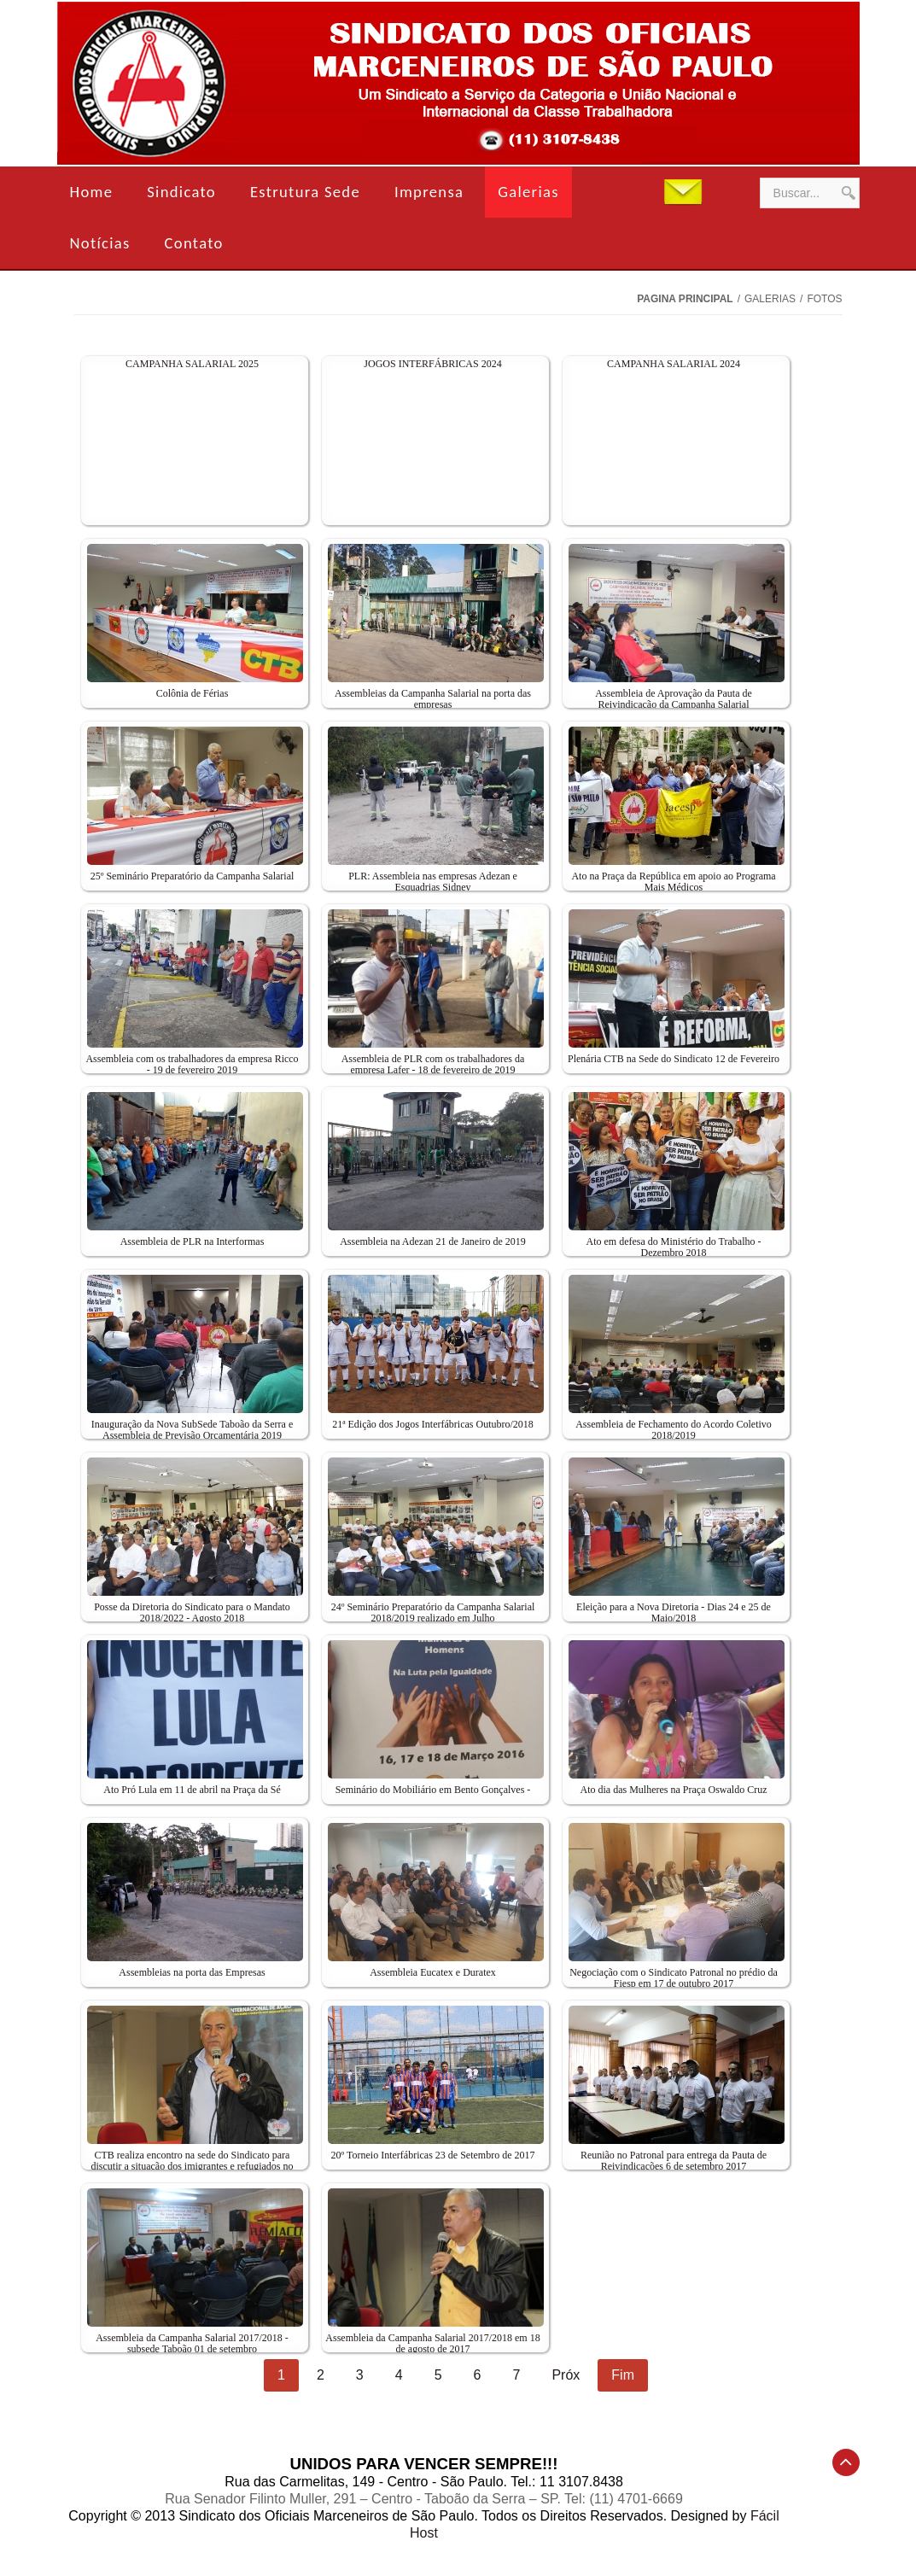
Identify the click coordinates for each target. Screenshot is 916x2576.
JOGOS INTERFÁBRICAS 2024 (432, 364)
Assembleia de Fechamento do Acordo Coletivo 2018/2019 (673, 1430)
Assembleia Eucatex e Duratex (433, 1972)
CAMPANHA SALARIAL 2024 (673, 364)
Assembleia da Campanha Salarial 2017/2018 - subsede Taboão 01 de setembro (192, 2344)
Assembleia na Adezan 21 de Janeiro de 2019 (433, 1241)
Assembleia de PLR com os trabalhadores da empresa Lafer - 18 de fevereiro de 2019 (433, 1065)
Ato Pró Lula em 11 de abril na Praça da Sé (192, 1790)
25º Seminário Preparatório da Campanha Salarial (192, 876)
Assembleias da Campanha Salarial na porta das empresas (433, 699)
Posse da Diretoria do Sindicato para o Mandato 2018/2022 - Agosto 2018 (192, 1613)
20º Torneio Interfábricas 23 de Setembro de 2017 (433, 2155)
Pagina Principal (684, 299)
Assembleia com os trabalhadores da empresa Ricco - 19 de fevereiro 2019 (191, 1065)
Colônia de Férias (192, 693)
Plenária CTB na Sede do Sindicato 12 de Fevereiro (673, 1059)
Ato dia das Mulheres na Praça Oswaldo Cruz (674, 1790)
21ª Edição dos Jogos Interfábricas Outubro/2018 (433, 1424)
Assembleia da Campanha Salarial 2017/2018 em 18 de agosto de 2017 (432, 2344)
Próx (565, 2375)
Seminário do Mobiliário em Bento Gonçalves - (433, 1790)
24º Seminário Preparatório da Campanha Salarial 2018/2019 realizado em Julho (433, 1613)
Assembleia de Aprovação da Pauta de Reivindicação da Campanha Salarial (673, 699)
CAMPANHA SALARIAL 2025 (192, 364)
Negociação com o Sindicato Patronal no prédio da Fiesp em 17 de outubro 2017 (673, 1978)
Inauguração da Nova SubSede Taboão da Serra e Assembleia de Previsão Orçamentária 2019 (192, 1430)
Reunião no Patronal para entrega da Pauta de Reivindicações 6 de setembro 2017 (674, 2161)
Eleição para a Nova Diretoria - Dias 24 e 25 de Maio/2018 (673, 1613)
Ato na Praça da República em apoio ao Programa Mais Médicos (673, 882)
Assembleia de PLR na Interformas (192, 1241)
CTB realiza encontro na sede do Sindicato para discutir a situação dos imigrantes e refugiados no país (192, 2167)
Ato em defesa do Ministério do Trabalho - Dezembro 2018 (673, 1247)
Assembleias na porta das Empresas (192, 1972)
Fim (622, 2375)
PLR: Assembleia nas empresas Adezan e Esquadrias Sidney (432, 882)
